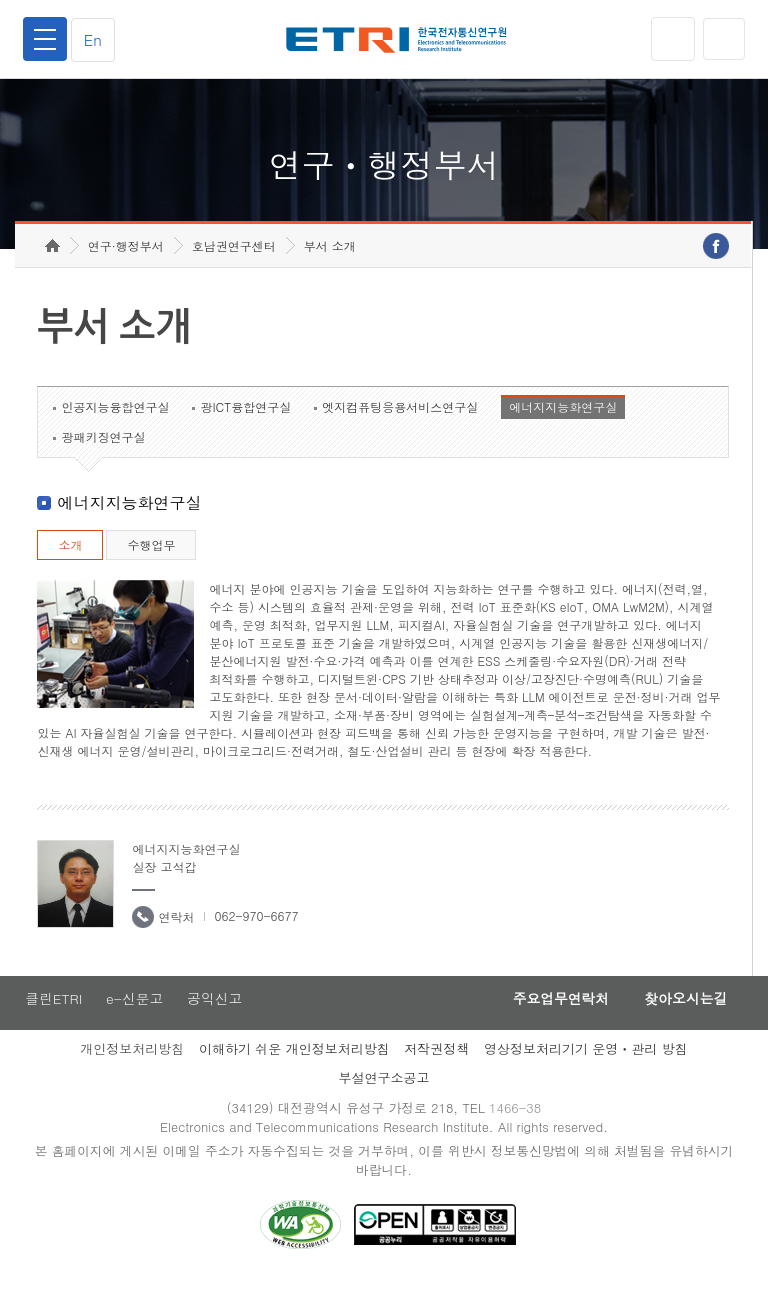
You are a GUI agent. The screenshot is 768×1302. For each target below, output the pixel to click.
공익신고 (217, 1019)
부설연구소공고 (384, 1098)
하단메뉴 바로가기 (0, 0)
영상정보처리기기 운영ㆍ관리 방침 (586, 1069)
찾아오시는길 (682, 1019)
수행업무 (151, 564)
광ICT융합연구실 (245, 426)
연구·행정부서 (126, 265)
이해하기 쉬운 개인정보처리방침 (294, 1069)
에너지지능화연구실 (563, 426)
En (96, 39)
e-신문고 (135, 1019)
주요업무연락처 (550, 1019)
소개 (70, 564)
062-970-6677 (256, 935)
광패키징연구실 (103, 456)
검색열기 (723, 39)
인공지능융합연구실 (115, 426)
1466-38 (517, 1129)
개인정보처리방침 (132, 1069)
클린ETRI (52, 1019)
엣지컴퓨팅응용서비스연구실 (400, 426)
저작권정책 (436, 1069)
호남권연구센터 (234, 265)
